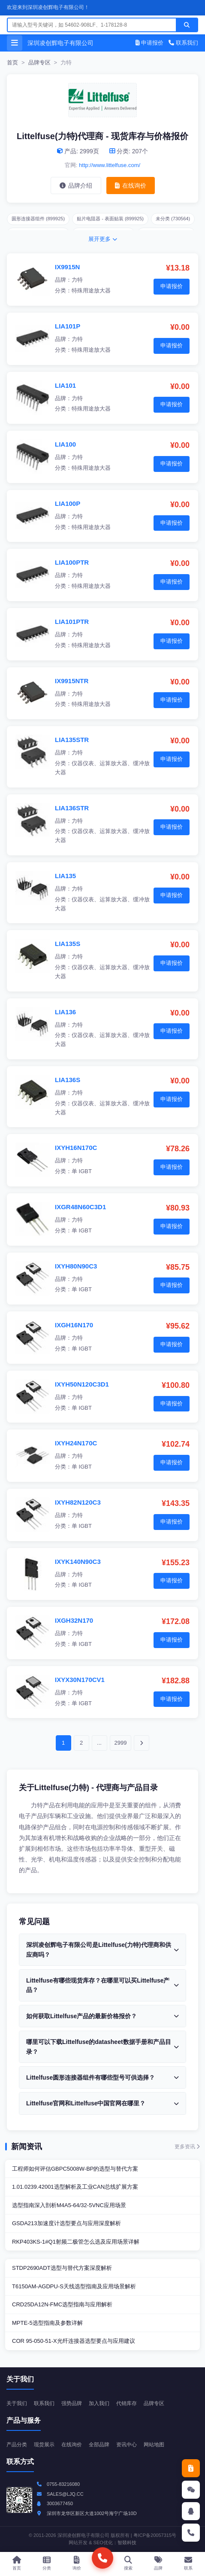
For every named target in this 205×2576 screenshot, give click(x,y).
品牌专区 (39, 62)
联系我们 (183, 43)
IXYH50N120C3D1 (82, 1384)
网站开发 (78, 2542)
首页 (12, 62)
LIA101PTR (72, 621)
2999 (121, 1743)
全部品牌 (99, 2445)
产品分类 (16, 2445)
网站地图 (154, 2445)
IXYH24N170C (76, 1443)
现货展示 (44, 2445)
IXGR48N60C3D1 (80, 1206)
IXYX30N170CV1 (80, 1679)
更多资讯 (187, 2147)
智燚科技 (127, 2542)
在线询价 (130, 185)
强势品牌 (71, 2403)
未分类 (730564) (173, 218)
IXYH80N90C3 (76, 1266)
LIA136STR (72, 808)
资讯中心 (126, 2445)
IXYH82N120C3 (78, 1502)
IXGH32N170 (74, 1620)
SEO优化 (103, 2542)
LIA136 (65, 1012)
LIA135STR (72, 739)
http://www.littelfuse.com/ (109, 165)
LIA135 (65, 875)
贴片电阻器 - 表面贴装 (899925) (110, 218)
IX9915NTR (71, 680)
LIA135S (67, 943)
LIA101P (67, 326)
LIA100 (65, 444)
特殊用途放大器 (91, 290)
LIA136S (67, 1079)
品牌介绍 (76, 185)
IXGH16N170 (74, 1325)
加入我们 (99, 2403)
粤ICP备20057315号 (154, 2535)
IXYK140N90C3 (78, 1561)
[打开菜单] (14, 43)
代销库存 (126, 2403)
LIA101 (65, 385)
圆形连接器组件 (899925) (38, 218)
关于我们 (16, 2403)
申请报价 (150, 43)
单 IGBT (82, 1171)
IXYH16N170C (76, 1147)
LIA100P (67, 503)
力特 (77, 280)
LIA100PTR (72, 562)
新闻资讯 (26, 2146)
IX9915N (67, 267)
